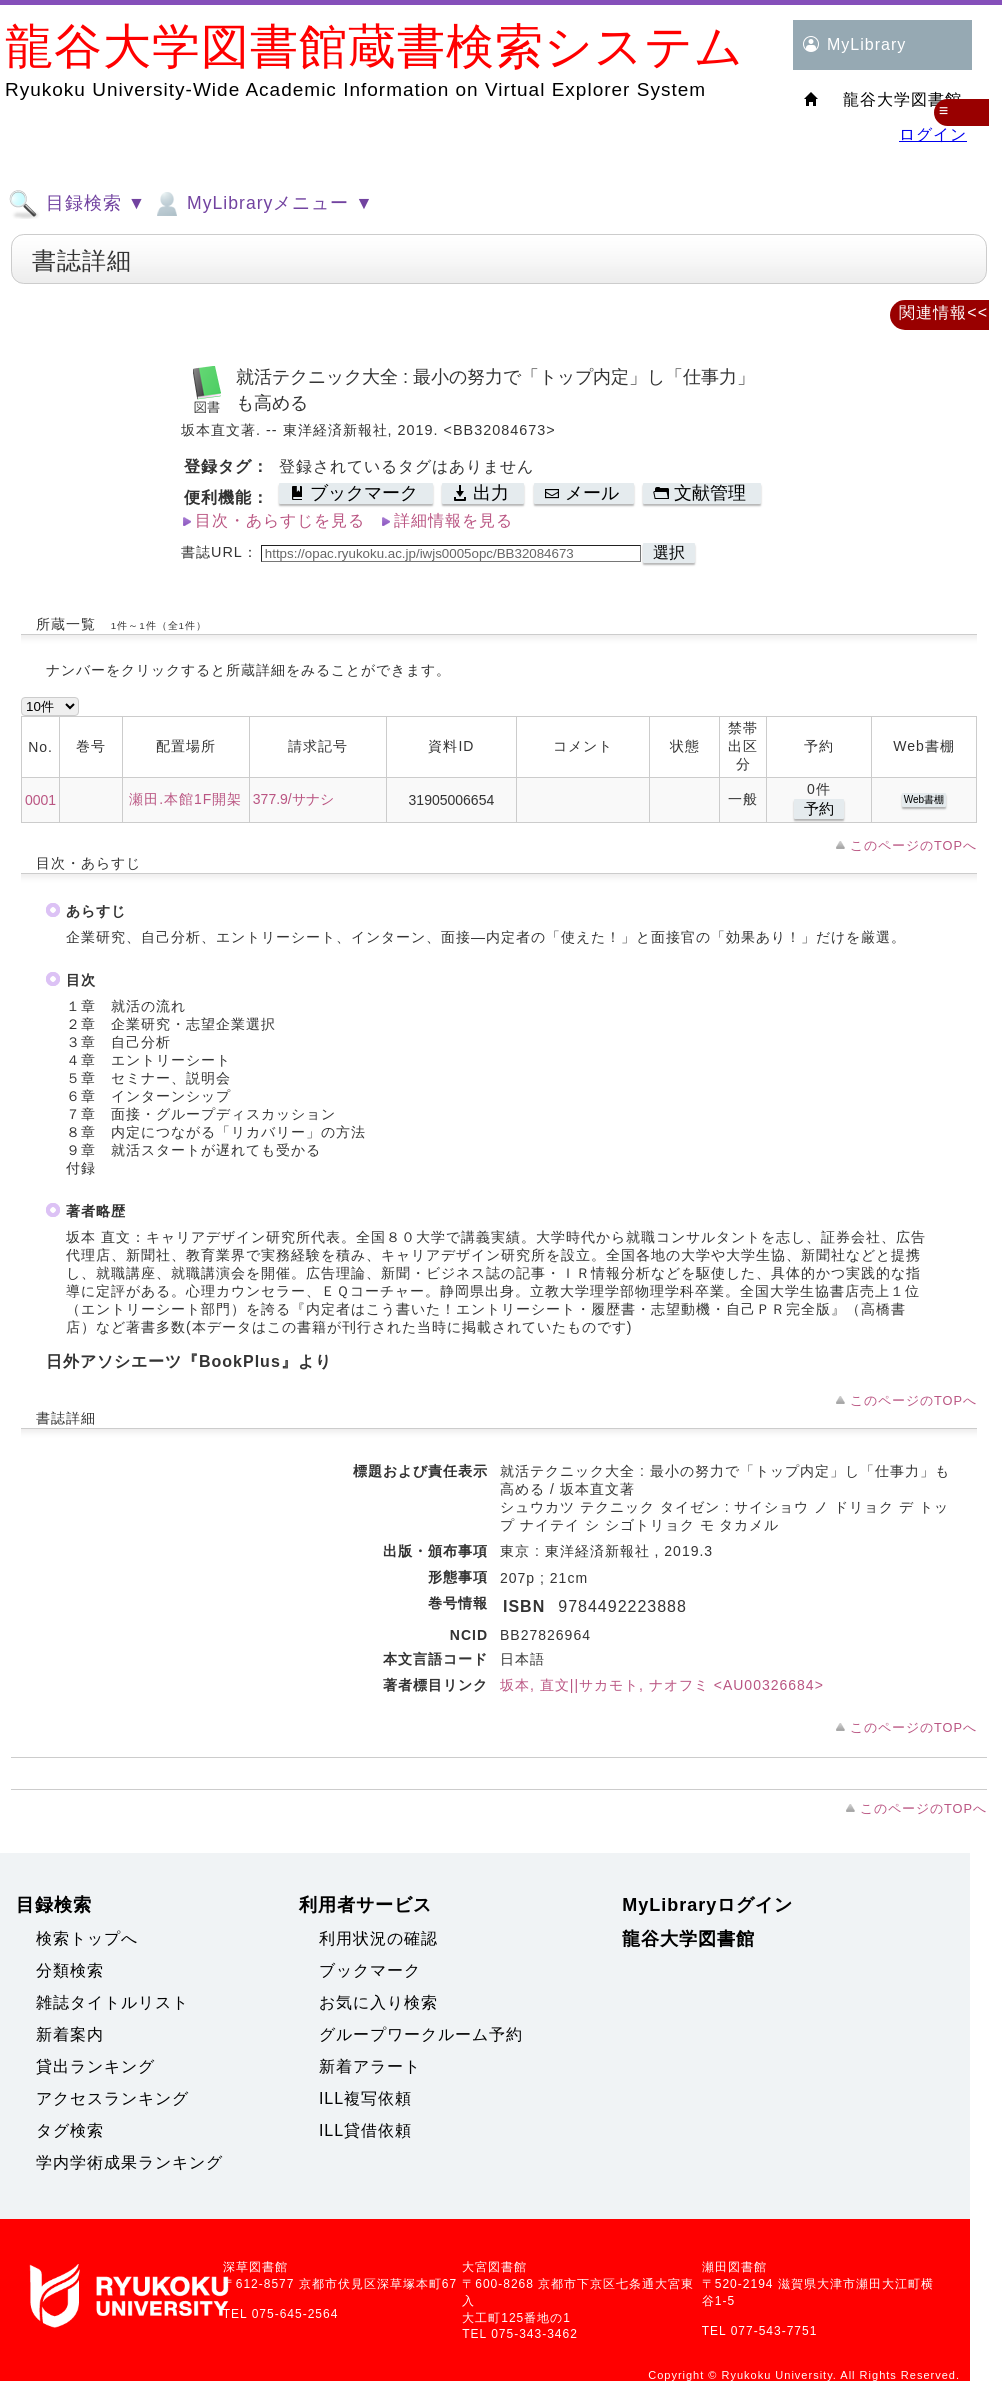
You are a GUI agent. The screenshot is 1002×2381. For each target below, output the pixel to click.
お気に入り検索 (378, 2002)
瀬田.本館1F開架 (185, 799)
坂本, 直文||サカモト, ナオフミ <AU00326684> (662, 1685)
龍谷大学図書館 (688, 1939)
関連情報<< (943, 312)
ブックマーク (370, 1970)
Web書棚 (924, 799)
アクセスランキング (112, 2098)
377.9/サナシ (293, 799)
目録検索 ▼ (77, 204)
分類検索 (70, 1970)
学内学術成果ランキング (129, 2162)
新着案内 (70, 2034)
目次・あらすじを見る (280, 520)
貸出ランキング (95, 2066)
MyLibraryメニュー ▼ (262, 204)
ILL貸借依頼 (365, 2130)
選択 (669, 552)
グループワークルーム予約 (421, 2034)
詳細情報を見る (453, 520)
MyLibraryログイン (707, 1905)
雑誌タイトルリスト (112, 2002)
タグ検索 (70, 2130)
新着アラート (370, 2066)
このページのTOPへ (913, 845)
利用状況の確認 (378, 1938)
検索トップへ (87, 1938)
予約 (819, 808)
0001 (40, 800)
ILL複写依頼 (365, 2098)
